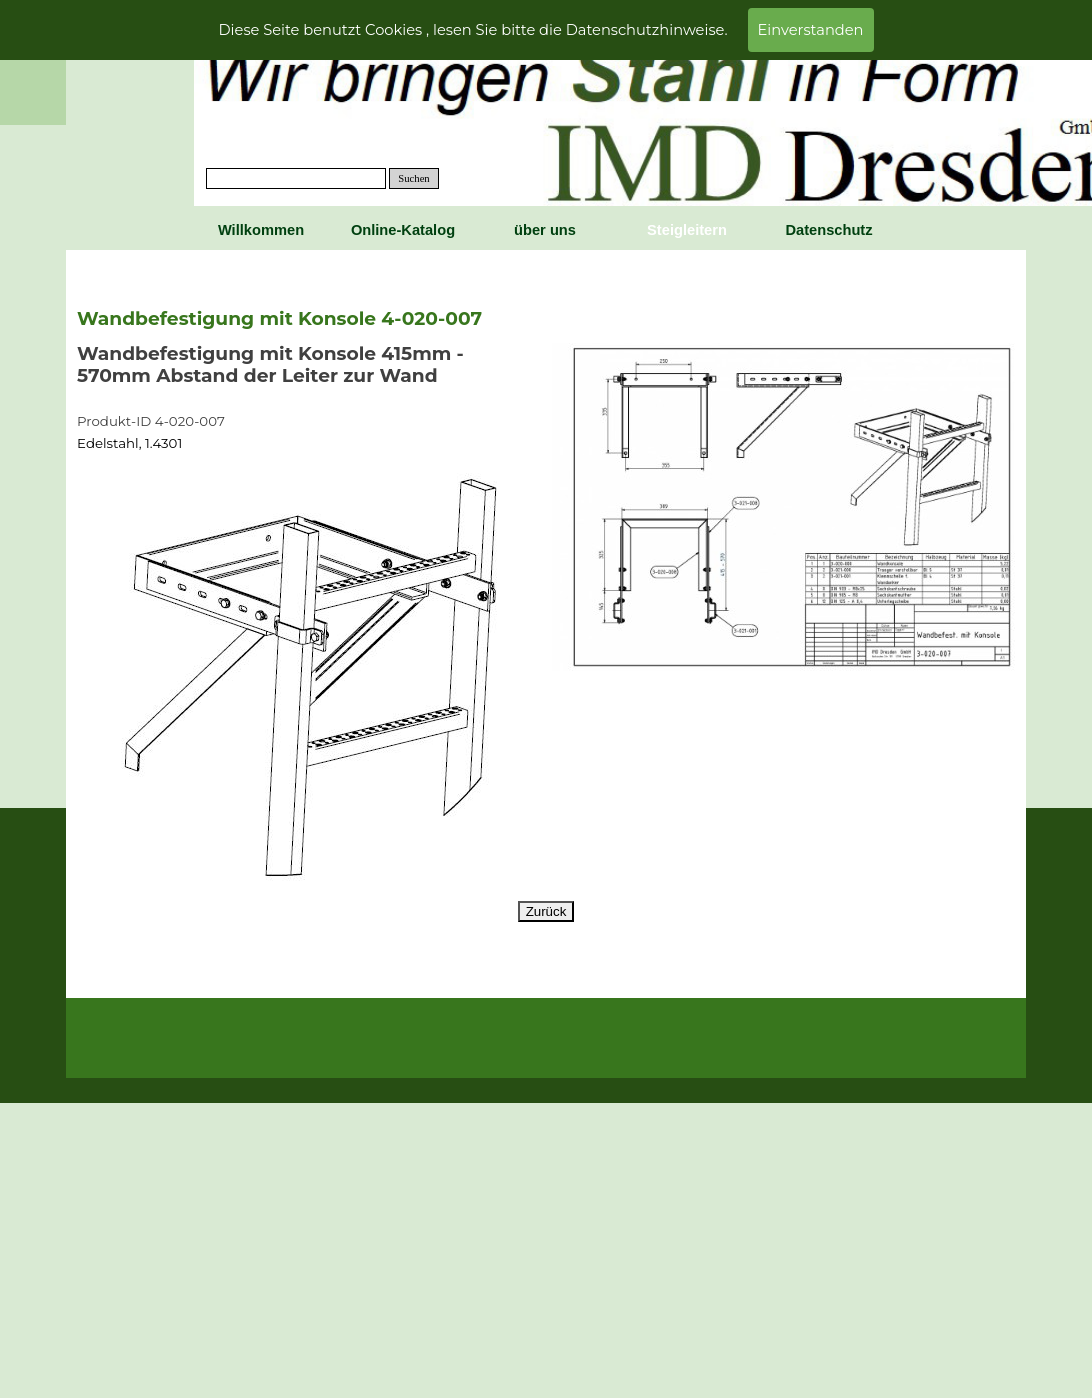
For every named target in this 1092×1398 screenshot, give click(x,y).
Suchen (413, 178)
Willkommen (261, 230)
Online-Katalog (403, 230)
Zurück (546, 911)
